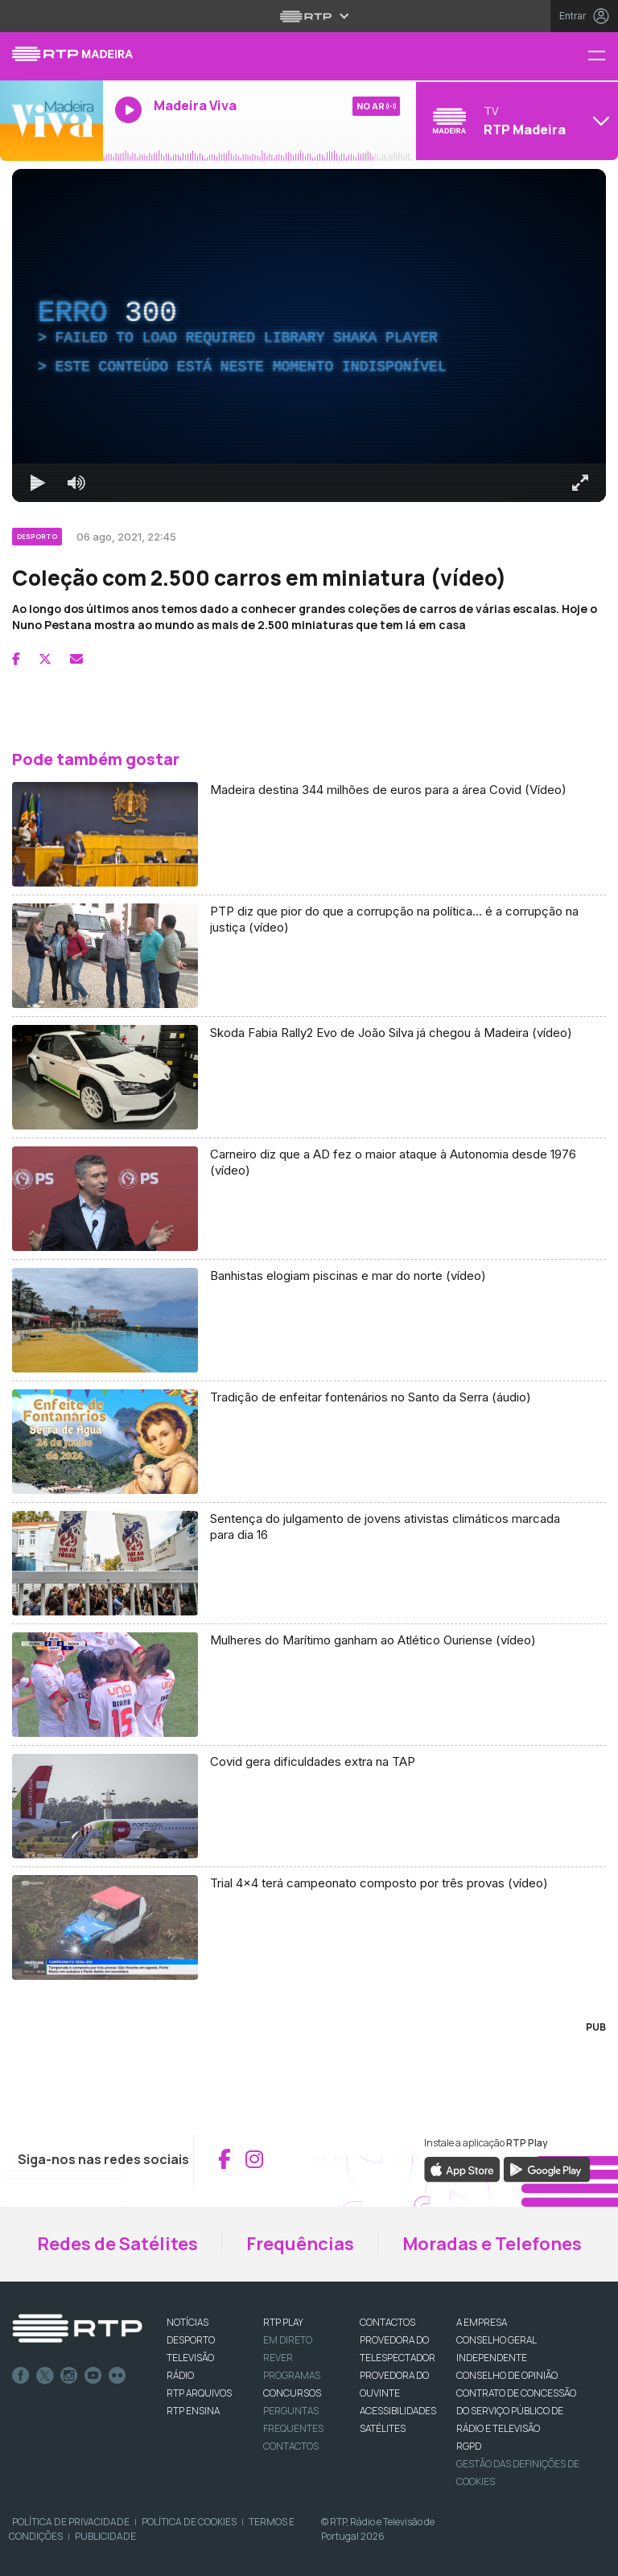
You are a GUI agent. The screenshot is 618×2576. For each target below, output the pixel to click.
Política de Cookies (189, 2522)
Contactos (291, 2446)
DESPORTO (191, 2340)
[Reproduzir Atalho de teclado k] (38, 482)
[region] (309, 335)
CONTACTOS (387, 2322)
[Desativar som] (76, 482)
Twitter (45, 2376)
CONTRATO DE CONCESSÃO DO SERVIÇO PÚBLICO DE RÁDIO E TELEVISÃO (516, 2410)
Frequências (300, 2244)
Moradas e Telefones (492, 2244)
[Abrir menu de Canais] (515, 120)
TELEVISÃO (190, 2357)
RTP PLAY (283, 2322)
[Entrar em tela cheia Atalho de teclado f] (580, 482)
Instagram (69, 2376)
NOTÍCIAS (187, 2322)
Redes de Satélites (117, 2244)
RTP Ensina (193, 2411)
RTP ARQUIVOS (199, 2393)
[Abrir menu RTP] (309, 16)
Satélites (383, 2428)
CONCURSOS (292, 2393)
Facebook (21, 2376)
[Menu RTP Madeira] (602, 56)
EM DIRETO (287, 2340)
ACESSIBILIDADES (398, 2411)
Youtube (93, 2376)
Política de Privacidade (71, 2522)
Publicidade (105, 2536)
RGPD (468, 2446)
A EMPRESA (481, 2322)
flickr (117, 2376)
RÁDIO (180, 2375)
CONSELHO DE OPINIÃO (507, 2375)
